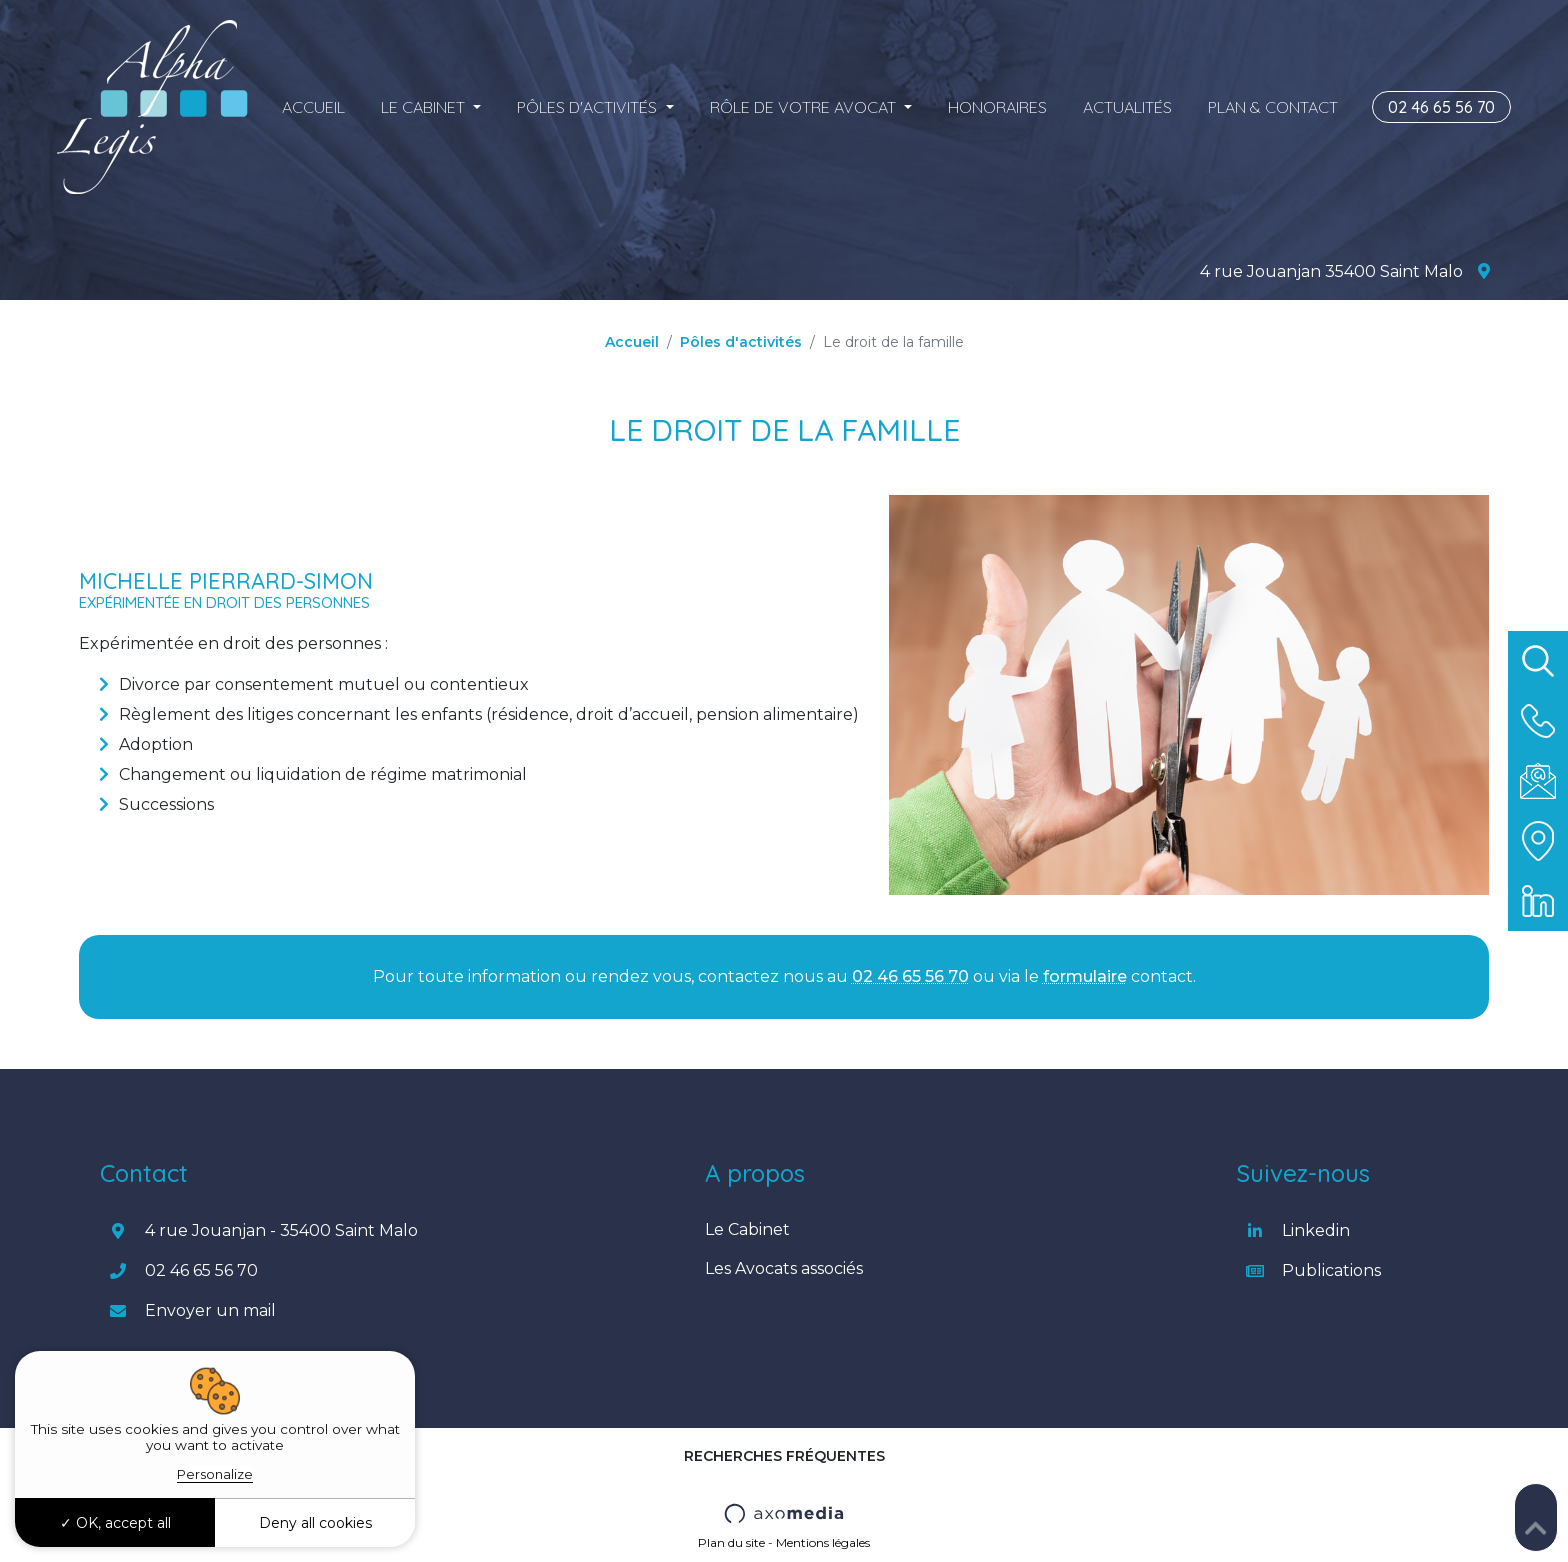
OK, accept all (115, 1523)
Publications (1331, 1270)
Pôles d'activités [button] (589, 107)
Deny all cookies (315, 1523)
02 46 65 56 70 (1441, 107)
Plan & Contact (1273, 107)
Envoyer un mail (210, 1310)
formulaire (1085, 976)
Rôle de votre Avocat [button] (805, 107)
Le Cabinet (747, 1229)
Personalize (215, 1474)
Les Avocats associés (784, 1268)
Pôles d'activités (741, 342)
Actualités (1127, 107)
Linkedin (1316, 1230)
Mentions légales (823, 1542)
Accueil (313, 107)
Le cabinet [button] (425, 107)
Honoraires (997, 107)
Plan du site (731, 1542)
